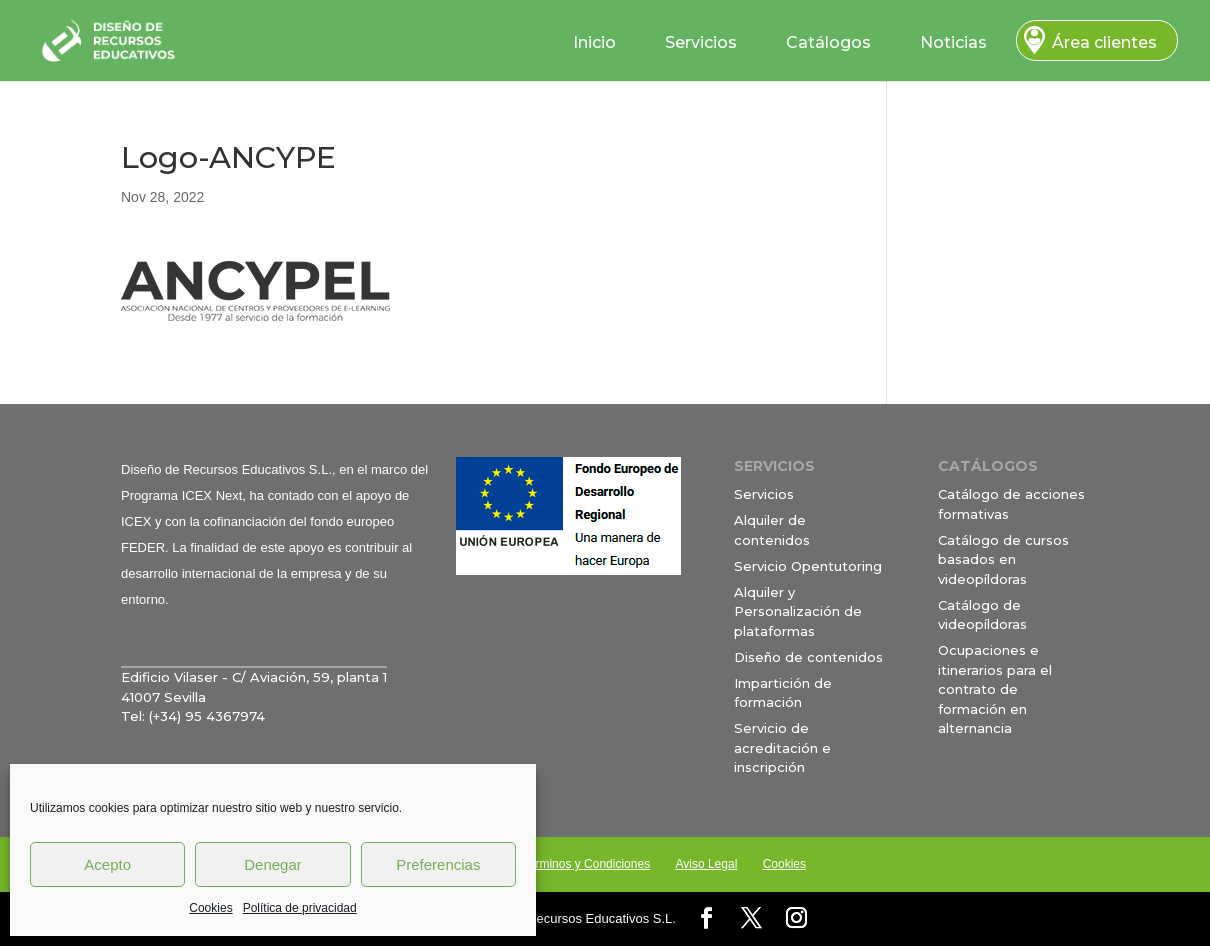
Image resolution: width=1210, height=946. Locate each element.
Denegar (273, 864)
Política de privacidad (300, 908)
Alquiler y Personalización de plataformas (798, 611)
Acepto (107, 864)
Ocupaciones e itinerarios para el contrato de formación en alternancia (995, 689)
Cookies (210, 908)
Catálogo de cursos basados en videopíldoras (1003, 559)
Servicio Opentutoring (808, 566)
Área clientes (1104, 42)
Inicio (594, 42)
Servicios (701, 42)
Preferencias (438, 864)
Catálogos (828, 42)
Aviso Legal (706, 864)
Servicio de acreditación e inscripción (782, 747)
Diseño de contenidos (808, 657)
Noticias (953, 42)
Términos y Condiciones (585, 864)
